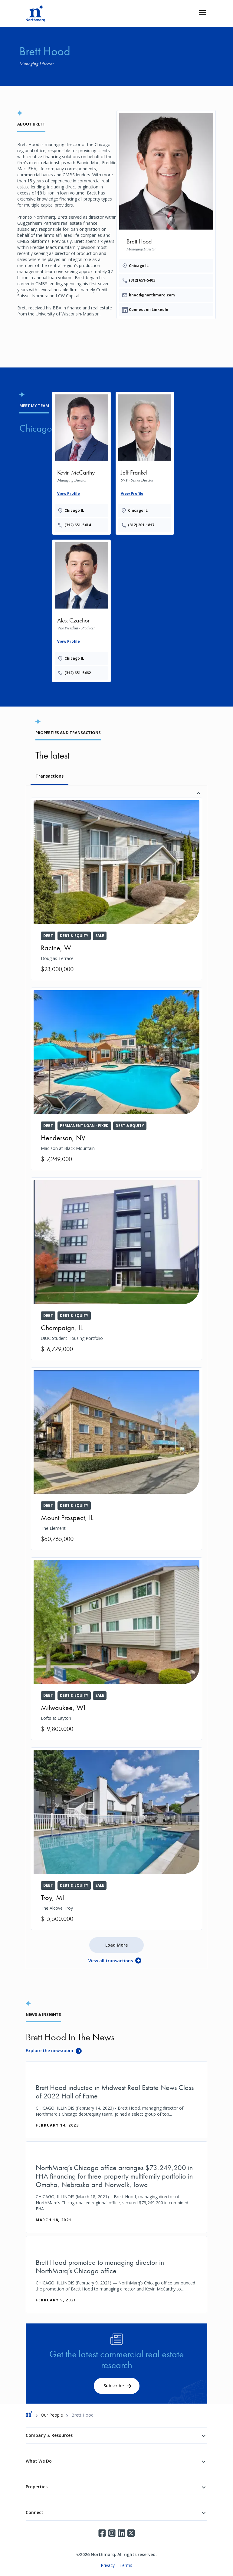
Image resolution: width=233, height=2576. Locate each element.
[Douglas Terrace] (116, 889)
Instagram (111, 2533)
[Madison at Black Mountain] (116, 1079)
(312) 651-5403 (142, 280)
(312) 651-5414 (77, 524)
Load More (116, 1945)
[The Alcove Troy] (116, 1839)
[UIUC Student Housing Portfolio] (116, 1269)
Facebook (102, 2533)
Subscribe (113, 2385)
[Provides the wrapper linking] (81, 462)
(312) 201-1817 (141, 524)
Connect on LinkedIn (148, 309)
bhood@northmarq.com (152, 295)
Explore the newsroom (49, 2050)
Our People (52, 2415)
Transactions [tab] (49, 776)
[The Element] (116, 1459)
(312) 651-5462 (77, 672)
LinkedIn (121, 2533)
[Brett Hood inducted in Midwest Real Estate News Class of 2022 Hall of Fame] (116, 2100)
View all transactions (110, 1961)
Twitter (131, 2533)
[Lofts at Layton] (116, 1649)
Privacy (108, 2565)
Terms (126, 2565)
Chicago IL (139, 265)
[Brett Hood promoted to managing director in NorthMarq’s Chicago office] (116, 2274)
